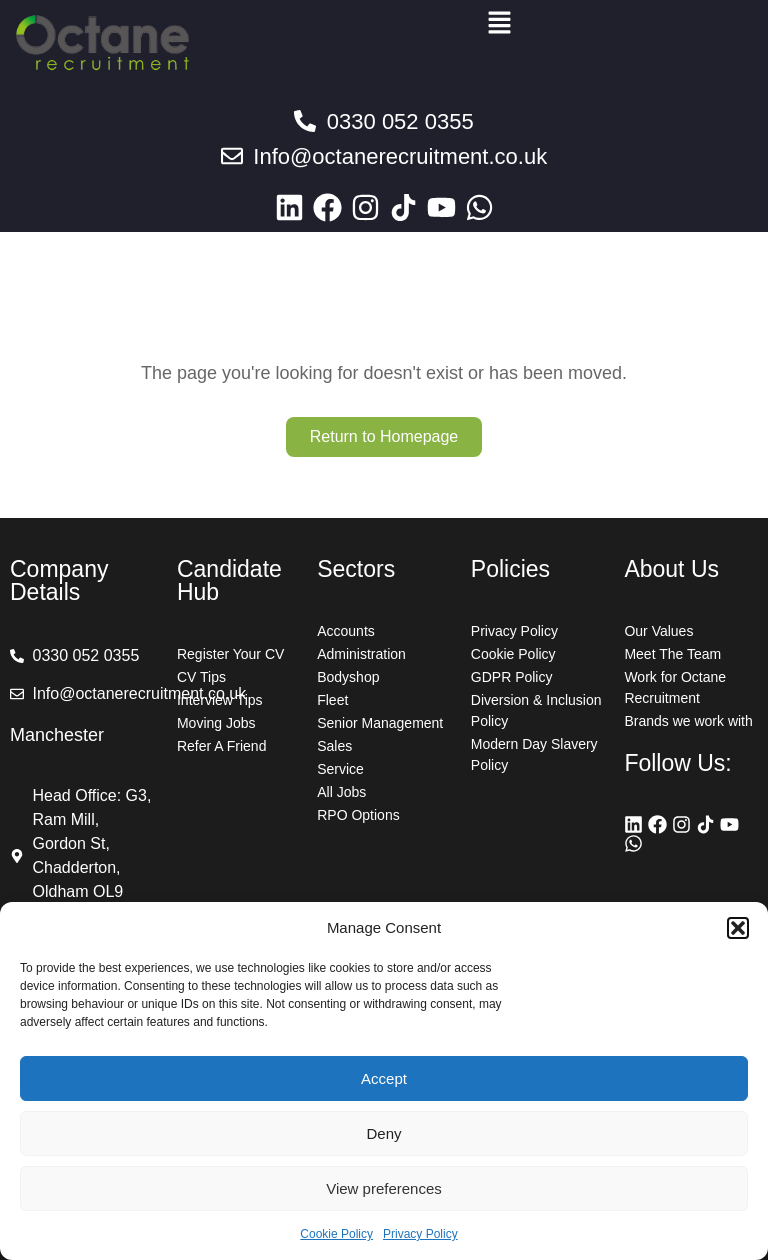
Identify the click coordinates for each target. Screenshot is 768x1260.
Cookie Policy (336, 1234)
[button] (738, 928)
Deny (383, 1133)
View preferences (384, 1188)
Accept (384, 1078)
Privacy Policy (420, 1234)
